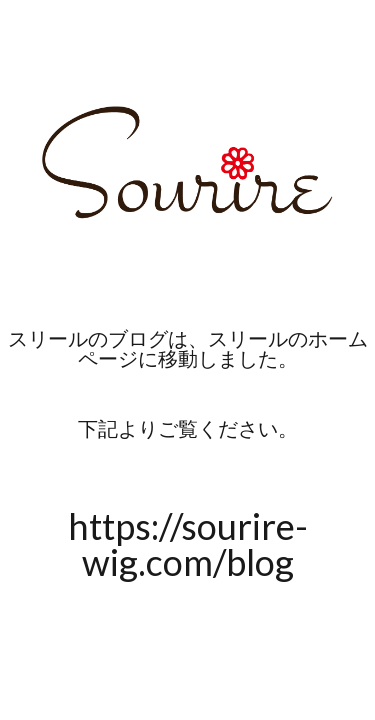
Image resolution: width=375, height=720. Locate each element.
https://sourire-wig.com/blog (188, 544)
